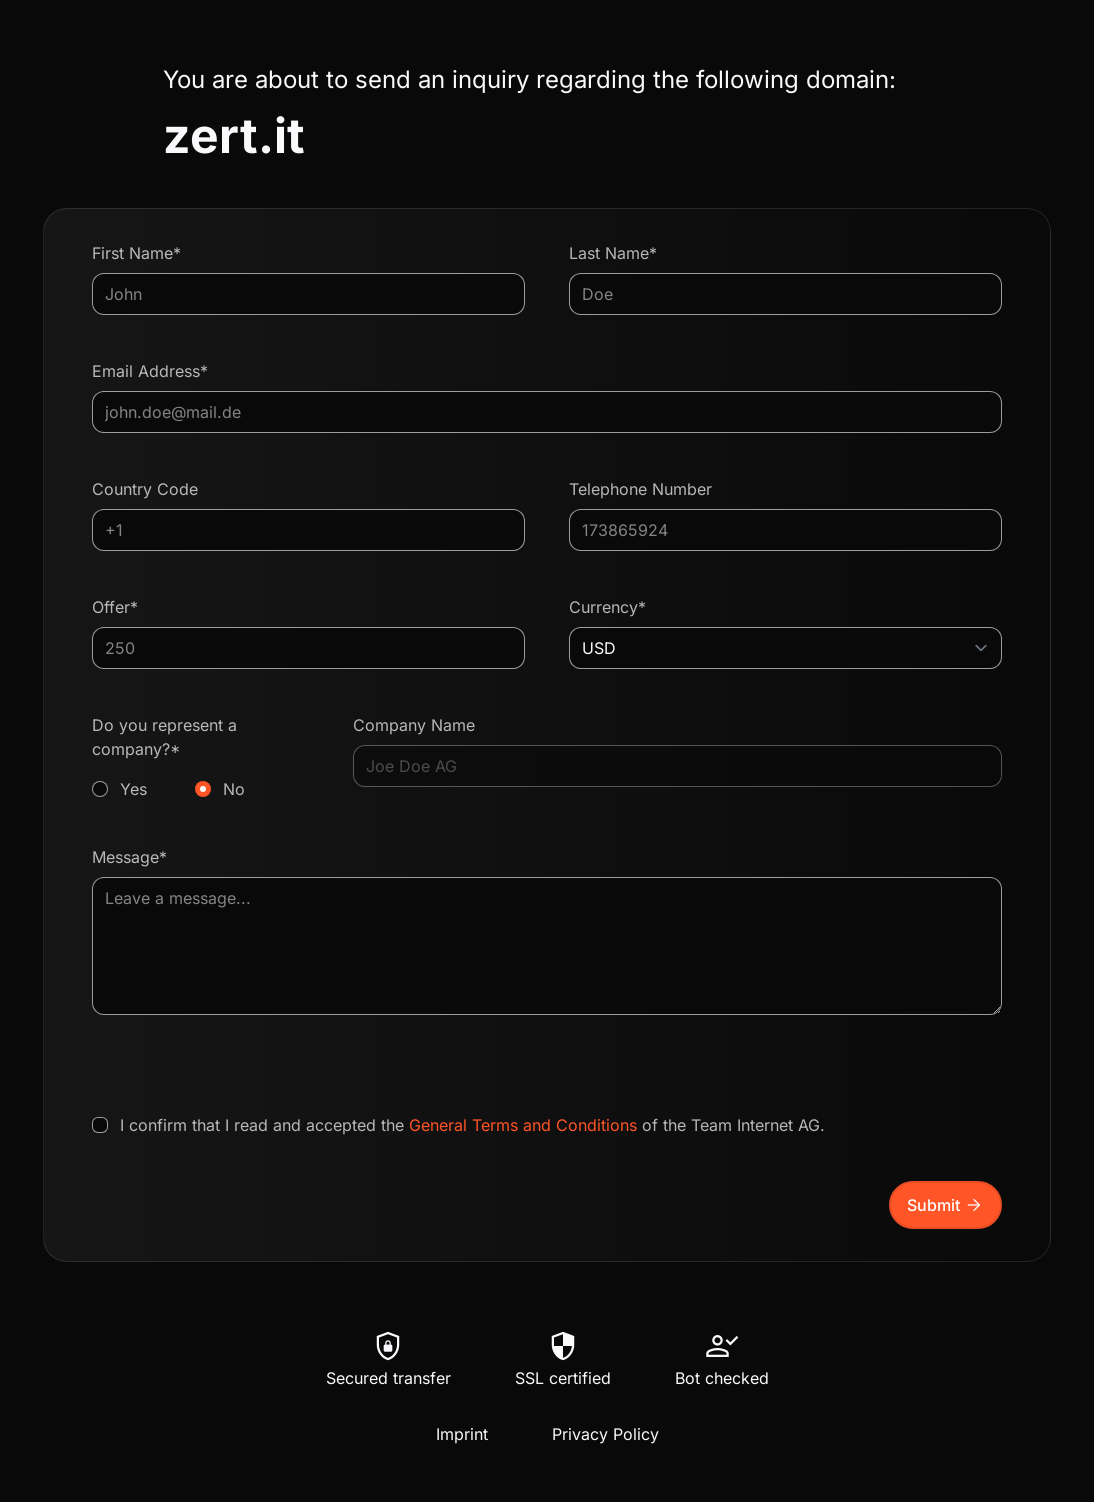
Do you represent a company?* (200, 758)
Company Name (414, 725)
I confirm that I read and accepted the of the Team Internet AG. (472, 1125)
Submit (945, 1205)
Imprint (462, 1434)
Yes (133, 789)
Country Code (145, 489)
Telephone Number (640, 489)
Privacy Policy (605, 1434)
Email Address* (150, 371)
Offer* (115, 607)
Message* (129, 857)
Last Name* (613, 253)
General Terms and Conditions (523, 1125)
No (234, 789)
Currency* (607, 607)
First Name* (136, 253)
